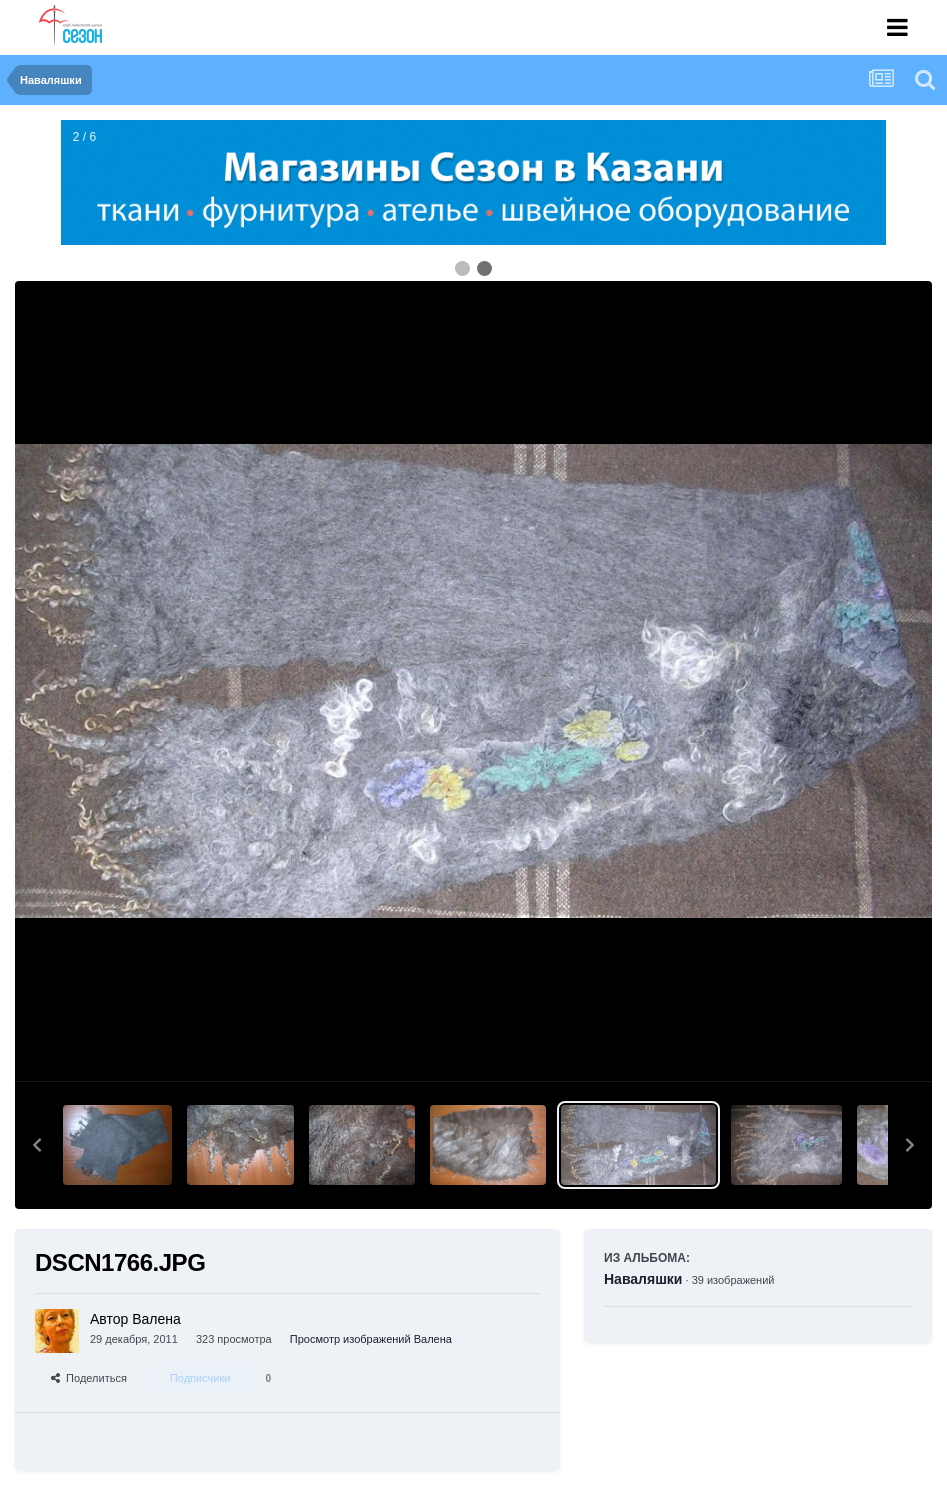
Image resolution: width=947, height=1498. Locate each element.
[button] (37, 1145)
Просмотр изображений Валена (371, 1339)
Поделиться (89, 1378)
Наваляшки (643, 1279)
